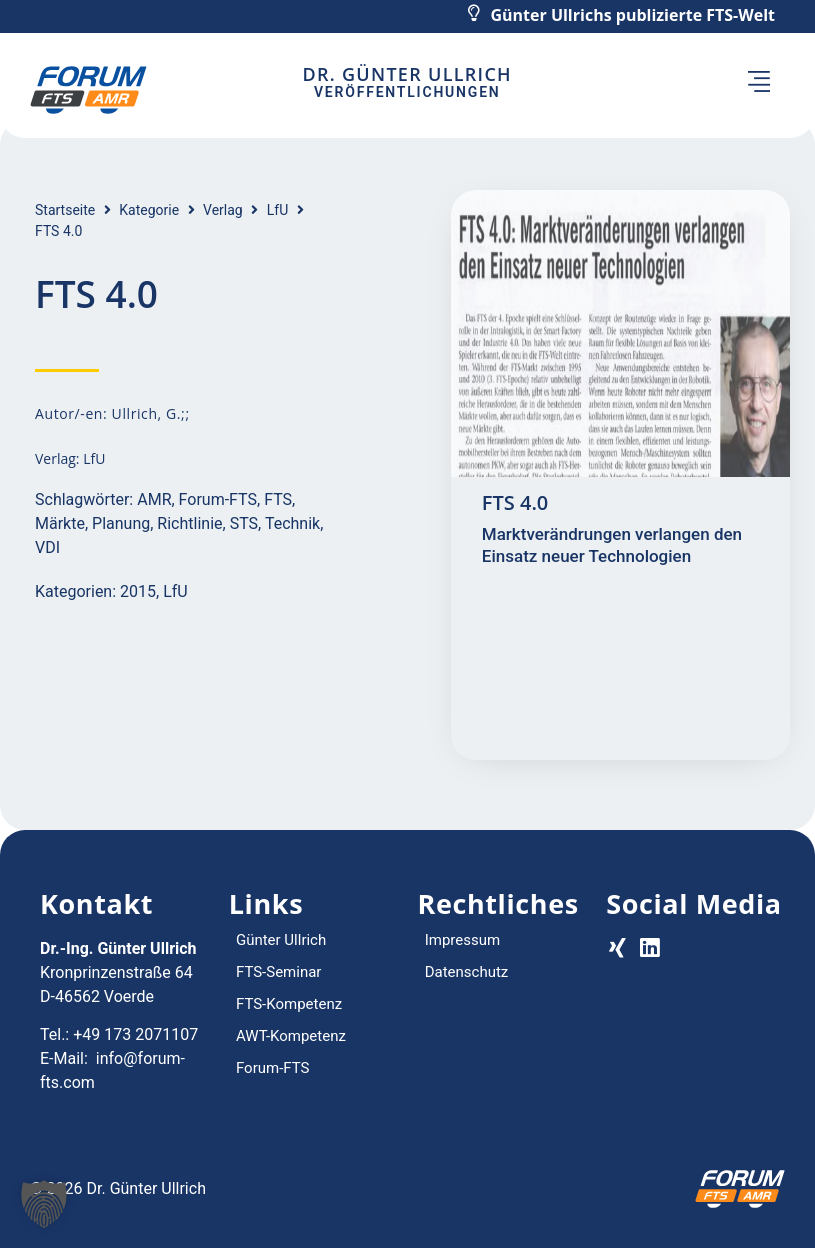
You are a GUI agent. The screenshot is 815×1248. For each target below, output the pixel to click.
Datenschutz (467, 972)
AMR (154, 499)
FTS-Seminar (279, 972)
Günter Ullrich (281, 940)
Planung (121, 523)
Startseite (65, 210)
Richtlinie (189, 523)
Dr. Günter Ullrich (406, 74)
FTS (278, 499)
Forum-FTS (218, 499)
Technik (292, 523)
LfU (278, 210)
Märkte (60, 523)
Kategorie (149, 210)
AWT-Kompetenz (291, 1036)
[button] (758, 84)
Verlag (223, 210)
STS (244, 523)
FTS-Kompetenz (289, 1004)
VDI (47, 547)
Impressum (462, 940)
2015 (138, 591)
